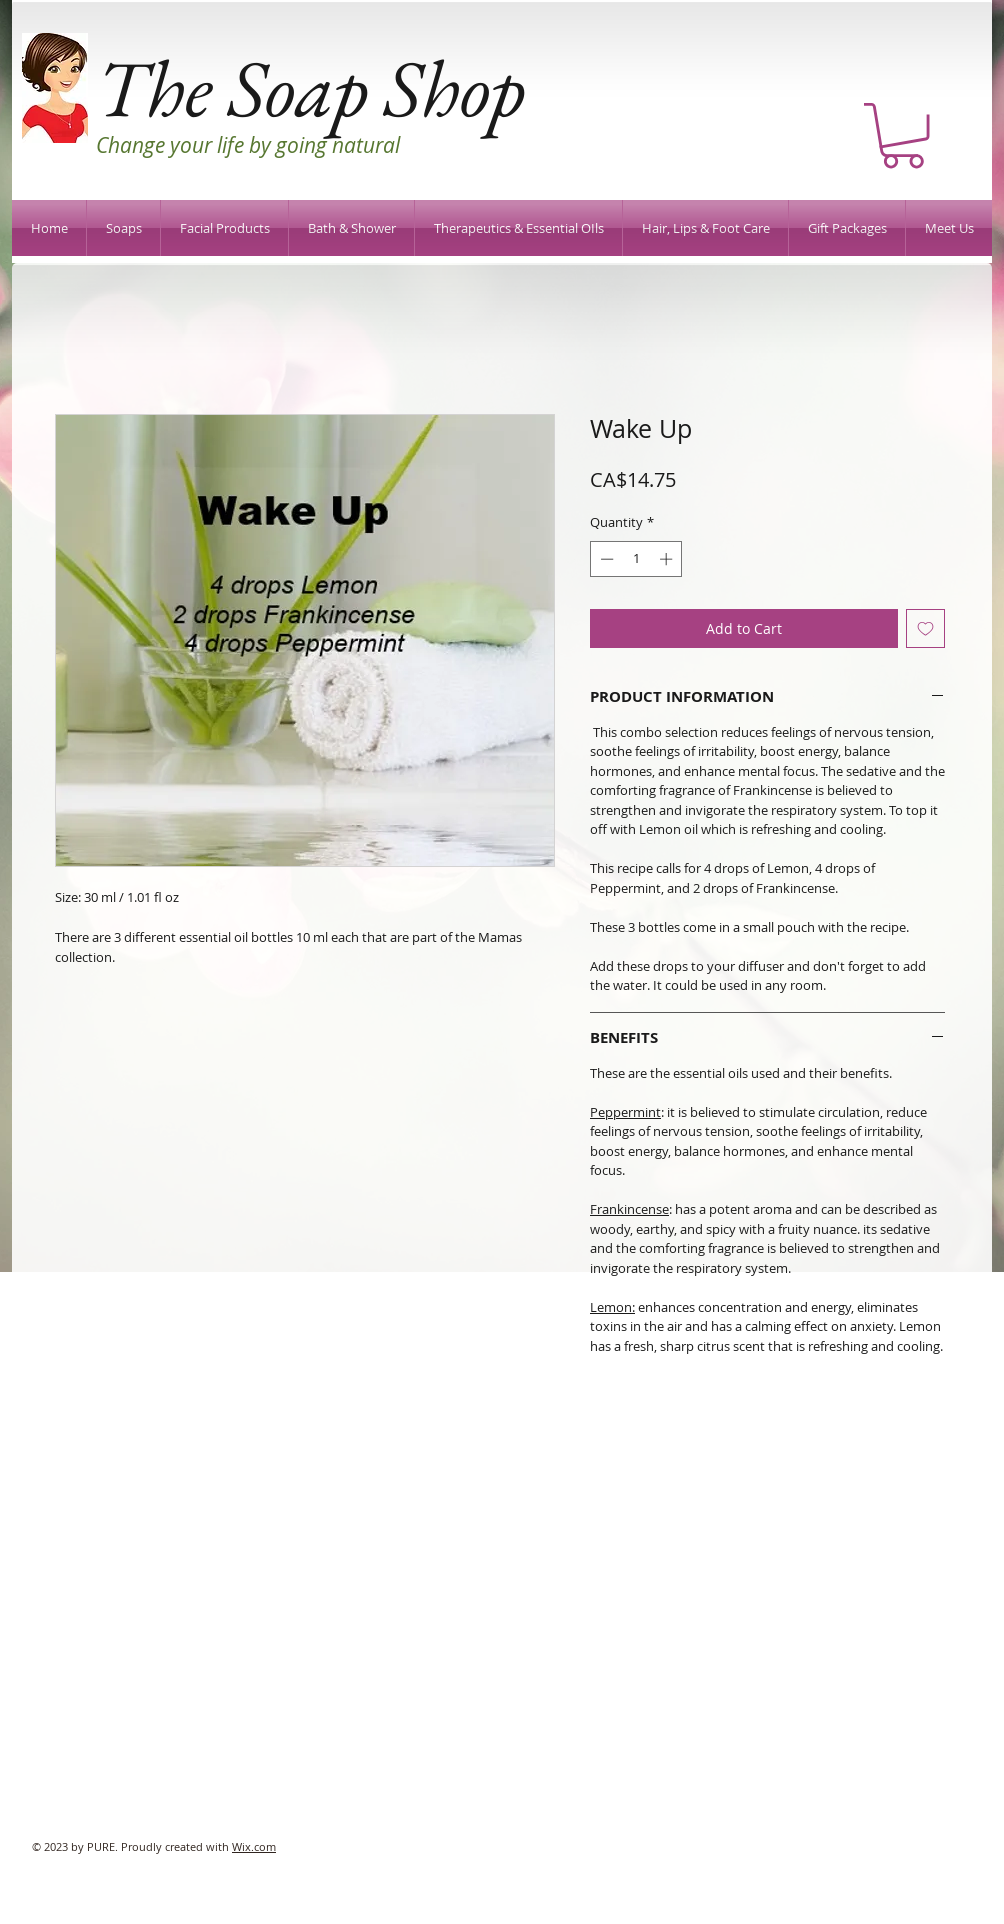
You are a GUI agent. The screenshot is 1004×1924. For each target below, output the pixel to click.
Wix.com (254, 1846)
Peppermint (625, 1112)
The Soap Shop (310, 87)
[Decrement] (605, 559)
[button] (903, 135)
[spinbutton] (636, 559)
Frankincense (629, 1209)
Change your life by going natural (248, 145)
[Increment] (668, 559)
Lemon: (612, 1307)
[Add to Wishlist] (925, 628)
